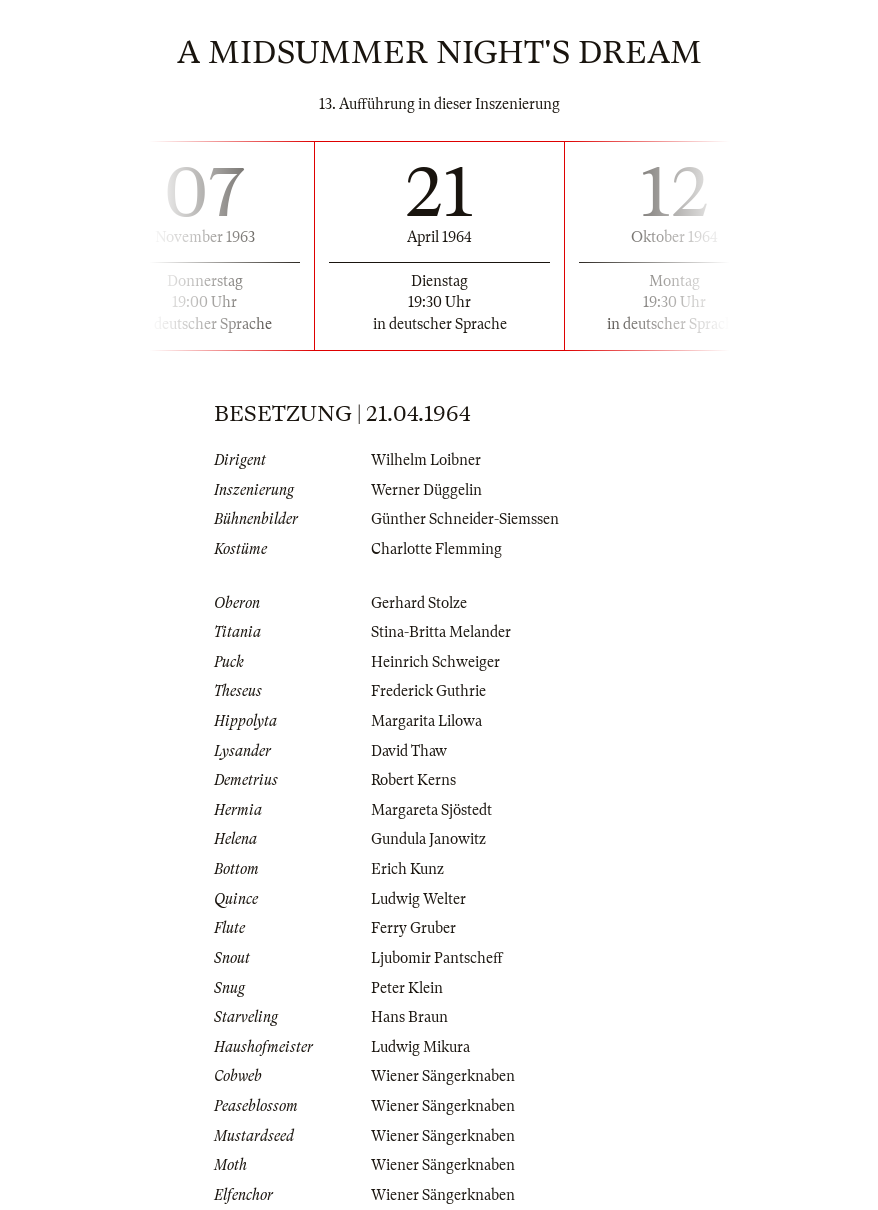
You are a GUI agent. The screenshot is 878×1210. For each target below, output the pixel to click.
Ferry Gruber (413, 928)
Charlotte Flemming (436, 549)
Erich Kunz (407, 869)
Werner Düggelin (426, 490)
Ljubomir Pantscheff (437, 958)
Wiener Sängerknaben (443, 1076)
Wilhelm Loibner (426, 460)
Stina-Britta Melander (441, 632)
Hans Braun (409, 1017)
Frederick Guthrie (428, 691)
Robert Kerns (413, 780)
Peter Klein (407, 988)
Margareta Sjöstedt (431, 810)
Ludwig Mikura (420, 1047)
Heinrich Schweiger (435, 662)
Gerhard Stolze (419, 603)
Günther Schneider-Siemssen (465, 519)
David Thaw (409, 751)
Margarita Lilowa (426, 721)
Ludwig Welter (418, 899)
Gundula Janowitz (428, 839)
